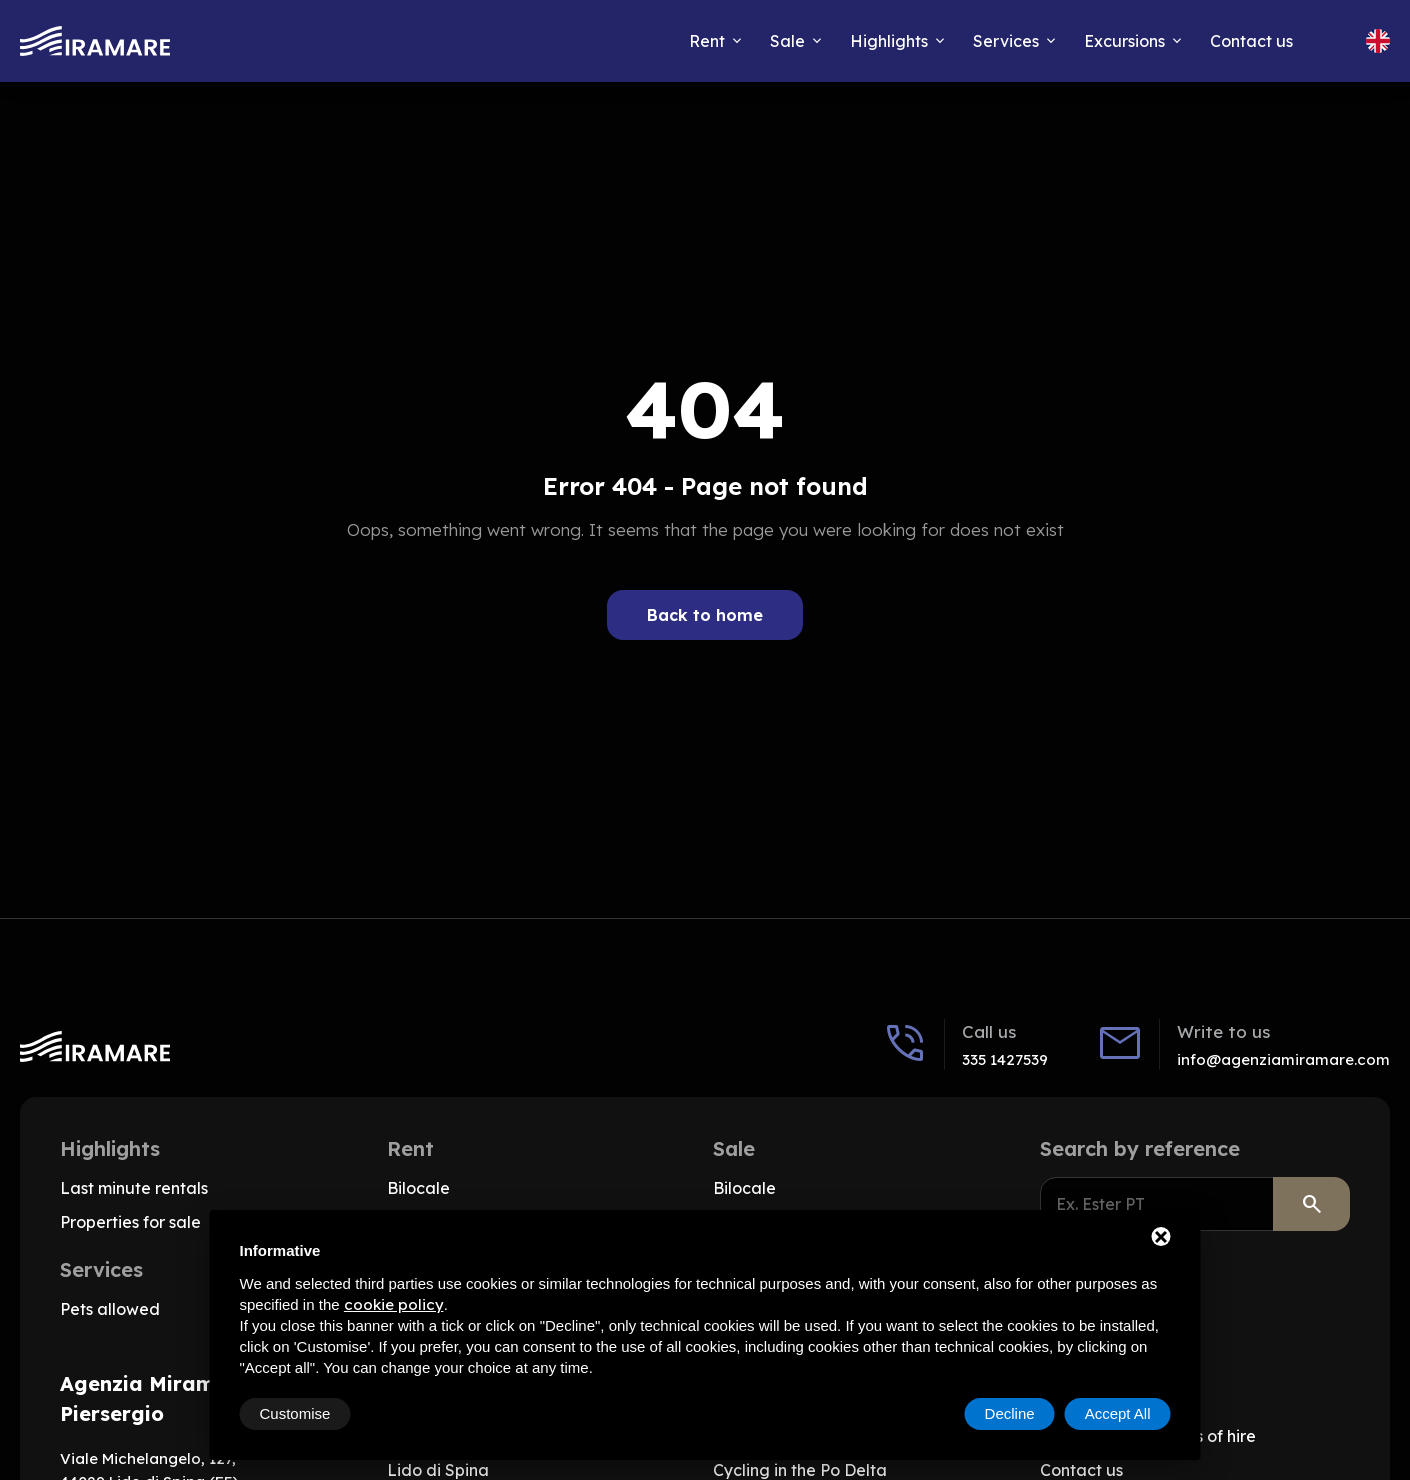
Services (1006, 41)
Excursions (1124, 41)
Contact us (1251, 41)
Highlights (889, 41)
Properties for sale (130, 1222)
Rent (707, 41)
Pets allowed (110, 1309)
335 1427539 (1005, 1059)
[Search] (1311, 1204)
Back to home (705, 615)
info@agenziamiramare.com (1283, 1059)
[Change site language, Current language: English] (1378, 41)
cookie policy (394, 1304)
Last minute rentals (134, 1188)
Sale (787, 41)
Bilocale (418, 1188)
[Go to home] (95, 41)
